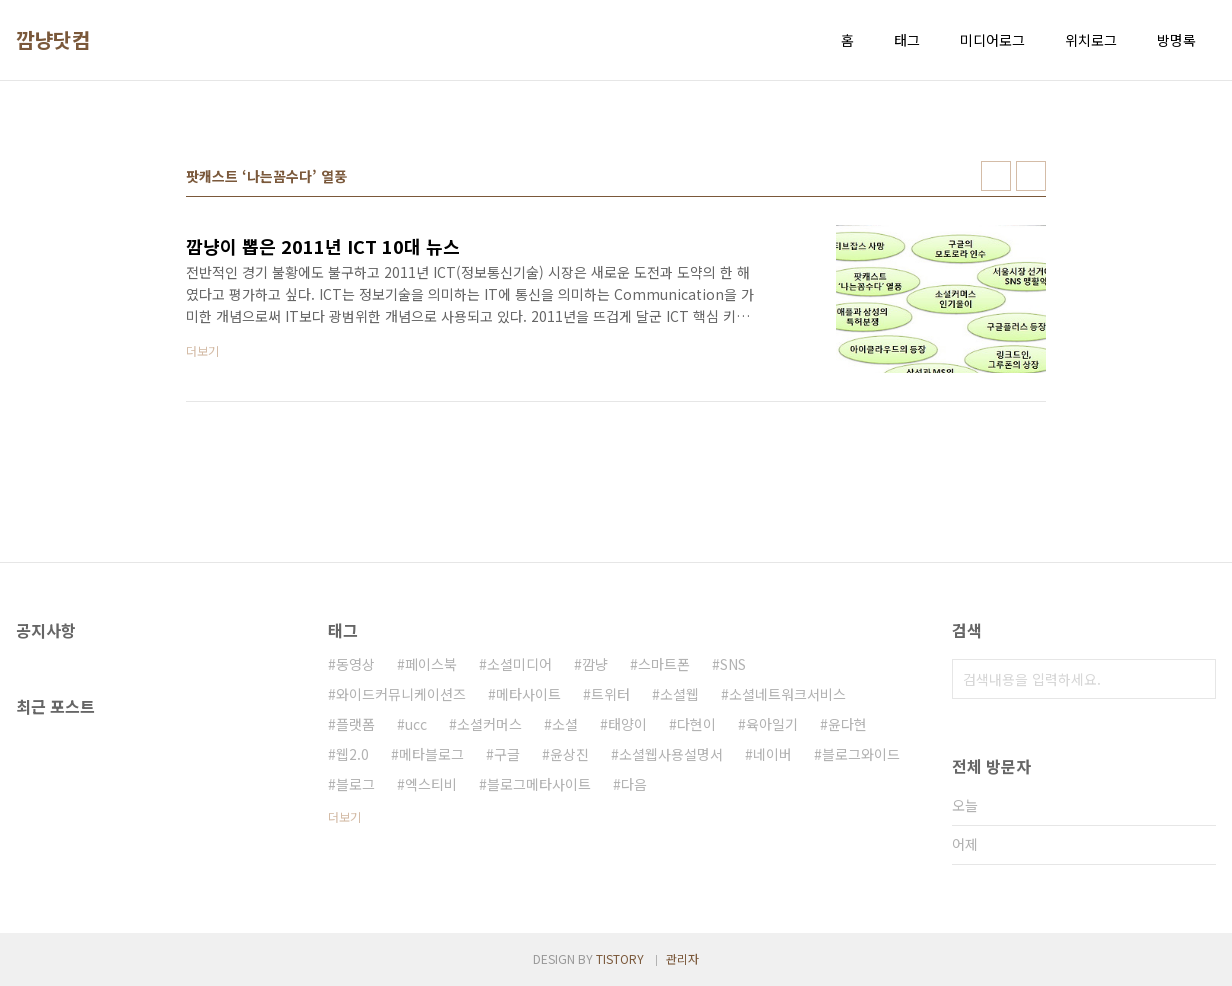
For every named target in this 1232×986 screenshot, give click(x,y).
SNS (733, 664)
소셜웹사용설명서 (671, 754)
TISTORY (620, 958)
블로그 (355, 784)
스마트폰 (664, 664)
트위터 (610, 694)
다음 (634, 784)
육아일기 (772, 724)
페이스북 (431, 664)
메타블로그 (431, 754)
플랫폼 (355, 724)
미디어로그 (992, 40)
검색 (1196, 679)
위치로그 (1091, 40)
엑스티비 (431, 784)
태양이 (627, 724)
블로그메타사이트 (539, 784)
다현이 (696, 724)
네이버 (772, 754)
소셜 (565, 724)
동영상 (355, 664)
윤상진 (569, 754)
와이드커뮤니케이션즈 (401, 694)
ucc (416, 724)
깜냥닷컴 (53, 40)
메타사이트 (528, 694)
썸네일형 (996, 176)
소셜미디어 (519, 664)
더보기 (344, 816)
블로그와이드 (861, 754)
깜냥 (595, 664)
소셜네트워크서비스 (787, 694)
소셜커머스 (489, 724)
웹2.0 (352, 754)
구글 (507, 754)
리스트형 (1031, 176)
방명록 (1176, 40)
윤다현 (847, 724)
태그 (907, 40)
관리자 (682, 958)
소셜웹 (679, 694)
